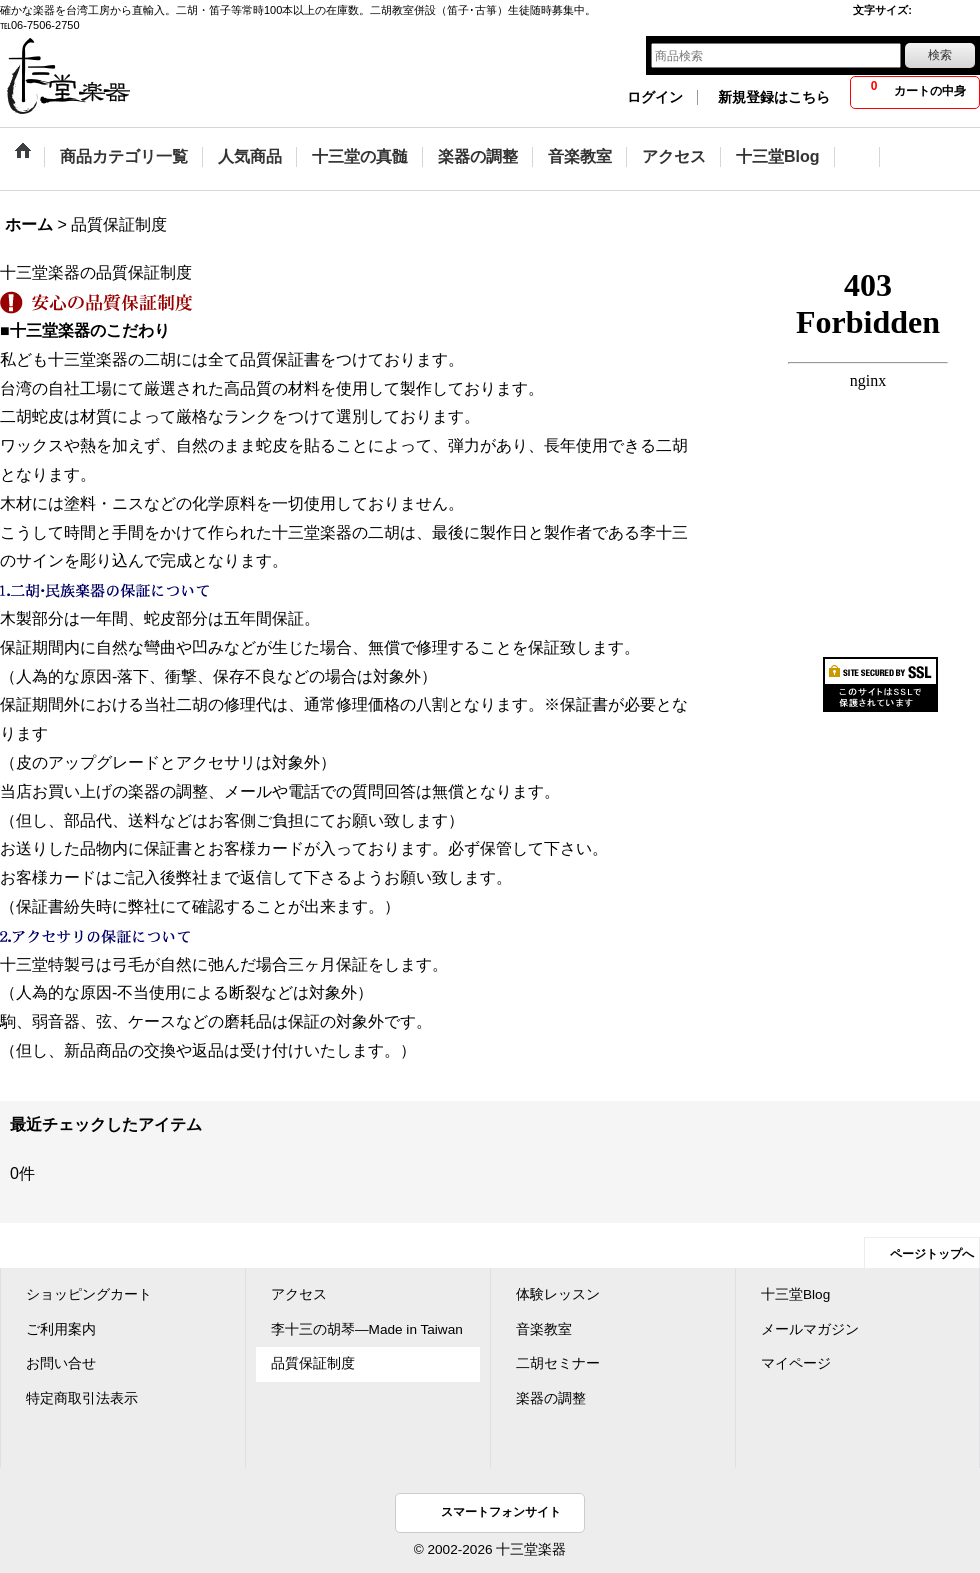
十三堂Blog (795, 1294)
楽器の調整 (551, 1398)
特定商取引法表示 (82, 1398)
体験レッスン (558, 1294)
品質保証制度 (313, 1363)
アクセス (299, 1294)
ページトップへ (932, 1254)
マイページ (796, 1363)
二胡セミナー (558, 1363)
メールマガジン (810, 1329)
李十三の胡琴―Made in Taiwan (367, 1329)
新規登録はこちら (774, 97)
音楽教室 (544, 1329)
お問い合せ (61, 1363)
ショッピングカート (89, 1294)
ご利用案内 (61, 1329)
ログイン (655, 97)
